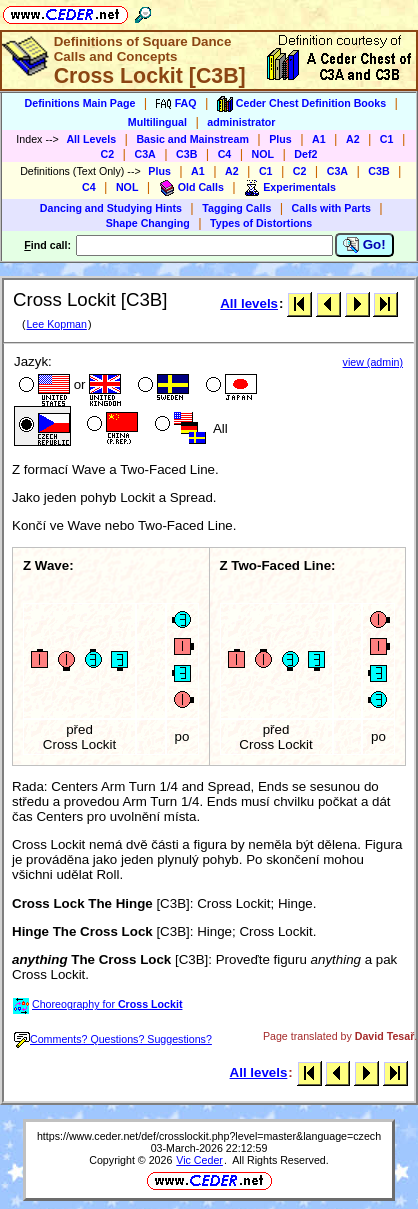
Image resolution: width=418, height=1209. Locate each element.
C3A (144, 154)
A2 (353, 139)
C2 (108, 154)
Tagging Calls (236, 208)
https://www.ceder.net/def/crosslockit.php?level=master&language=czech (209, 1136)
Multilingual (157, 122)
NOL (263, 154)
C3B (186, 154)
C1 (387, 139)
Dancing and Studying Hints (111, 208)
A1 (319, 139)
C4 (225, 154)
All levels (249, 303)
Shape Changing (148, 223)
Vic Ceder (199, 1160)
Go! (364, 245)
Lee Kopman (56, 324)
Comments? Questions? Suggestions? (113, 1039)
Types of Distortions (261, 223)
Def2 (305, 154)
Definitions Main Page (80, 103)
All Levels (91, 139)
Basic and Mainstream (192, 139)
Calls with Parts (331, 208)
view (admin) (373, 362)
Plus (280, 139)
